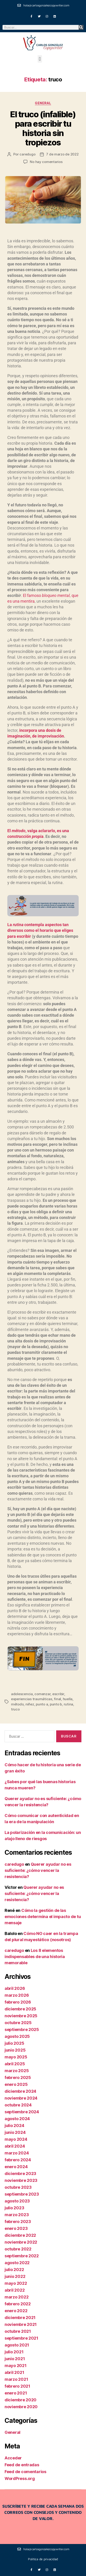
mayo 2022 (16, 2283)
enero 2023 (16, 2228)
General (43, 103)
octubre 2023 (18, 2187)
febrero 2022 (18, 2303)
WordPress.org (20, 2478)
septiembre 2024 (22, 2111)
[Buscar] (81, 27)
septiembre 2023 (22, 2194)
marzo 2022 (16, 2297)
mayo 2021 (16, 2365)
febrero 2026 (18, 2002)
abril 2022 (15, 2290)
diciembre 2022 (20, 2235)
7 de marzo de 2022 (62, 154)
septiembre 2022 (22, 2255)
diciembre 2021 (20, 2317)
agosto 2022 (17, 2262)
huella (67, 1699)
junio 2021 (15, 2358)
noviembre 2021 (21, 2324)
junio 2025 (15, 2050)
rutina (68, 1704)
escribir (58, 1694)
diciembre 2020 (20, 2399)
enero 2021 (16, 2393)
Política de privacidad (43, 2559)
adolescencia (22, 1694)
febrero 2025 (18, 2077)
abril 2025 (15, 2063)
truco (15, 1709)
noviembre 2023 (21, 2180)
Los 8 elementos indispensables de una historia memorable (35, 1956)
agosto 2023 (17, 2201)
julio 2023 (14, 2207)
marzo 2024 (17, 2153)
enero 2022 (16, 2310)
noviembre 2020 (21, 2406)
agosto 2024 (17, 2118)
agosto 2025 (17, 2036)
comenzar (42, 1694)
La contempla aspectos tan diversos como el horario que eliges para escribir (40, 930)
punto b (56, 1704)
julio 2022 (14, 2269)
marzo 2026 (17, 1995)
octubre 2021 (18, 2331)
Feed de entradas (22, 2464)
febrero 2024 (18, 2159)
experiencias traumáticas (31, 1699)
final (57, 1699)
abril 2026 (15, 1988)
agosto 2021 (17, 2345)
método (17, 1704)
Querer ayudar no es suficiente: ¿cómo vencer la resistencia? (38, 1870)
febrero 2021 (17, 2386)
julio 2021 (14, 2351)
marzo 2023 (17, 2214)
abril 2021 (14, 2372)
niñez (29, 1704)
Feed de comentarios (25, 2471)
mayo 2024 (16, 2139)
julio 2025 (14, 2043)
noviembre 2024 (21, 2098)
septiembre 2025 (22, 2029)
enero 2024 (16, 2166)
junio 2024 (15, 2132)
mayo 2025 (16, 2057)
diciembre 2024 (20, 2091)
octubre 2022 (18, 2249)
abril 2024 (15, 2146)
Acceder (13, 2458)
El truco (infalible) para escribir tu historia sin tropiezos (43, 128)
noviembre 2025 (21, 2015)
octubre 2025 (18, 2022)
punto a (42, 1704)
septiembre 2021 (21, 2338)
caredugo (27, 154)
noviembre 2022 (21, 2242)
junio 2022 (15, 2276)
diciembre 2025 (20, 2009)
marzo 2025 (17, 2070)
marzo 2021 (16, 2379)
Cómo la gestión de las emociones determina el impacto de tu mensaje (43, 1916)
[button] (40, 59)
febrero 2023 (18, 2221)
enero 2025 (16, 2084)
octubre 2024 (18, 2105)
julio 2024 (14, 2125)
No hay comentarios (46, 162)
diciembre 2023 (20, 2173)
